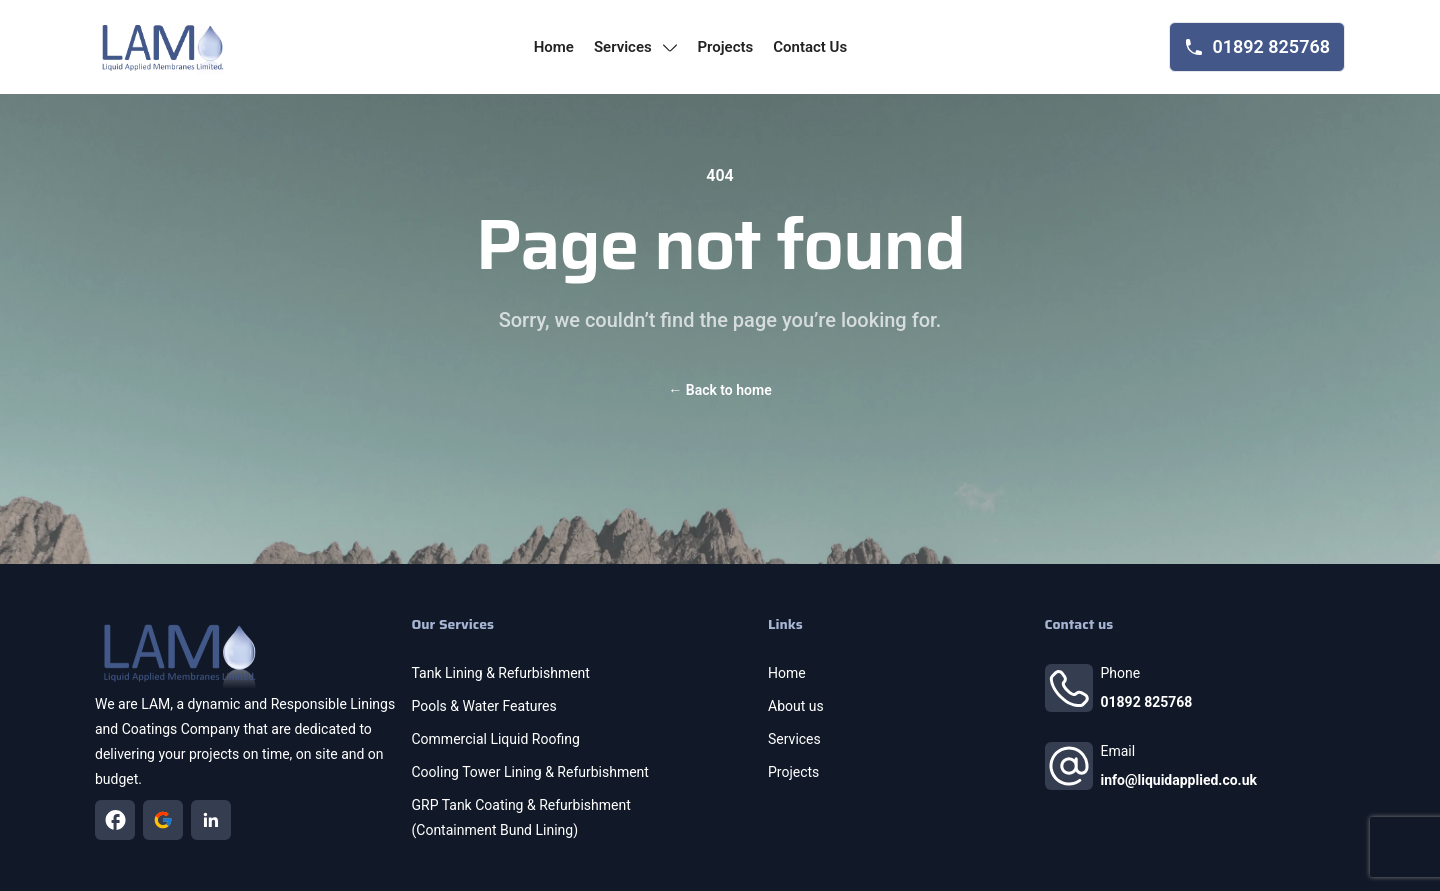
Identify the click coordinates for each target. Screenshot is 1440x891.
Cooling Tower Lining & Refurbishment (530, 772)
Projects (793, 772)
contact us (810, 47)
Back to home (719, 390)
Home (787, 673)
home (554, 47)
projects (725, 47)
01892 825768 (1147, 702)
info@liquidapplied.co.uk (1179, 780)
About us (796, 706)
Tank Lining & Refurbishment (501, 673)
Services (794, 739)
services (636, 47)
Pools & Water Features (484, 706)
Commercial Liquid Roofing (496, 739)
